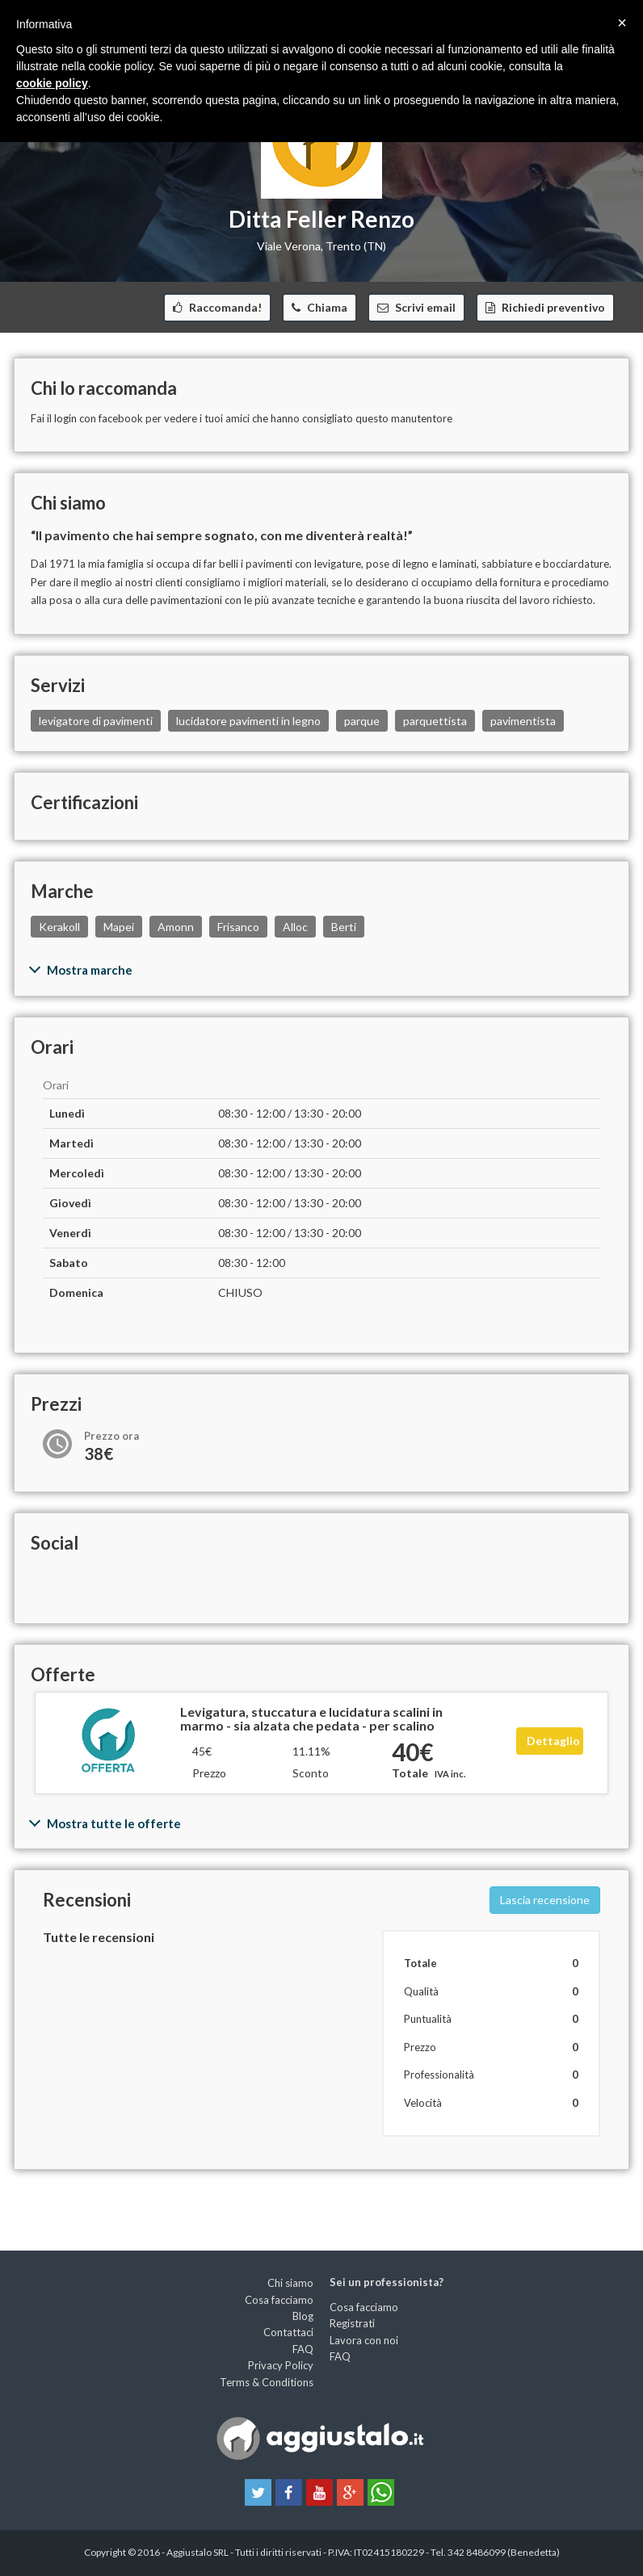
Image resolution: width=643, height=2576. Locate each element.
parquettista (435, 721)
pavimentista (523, 721)
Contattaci (288, 2332)
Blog (302, 2316)
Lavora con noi (364, 2340)
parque (362, 721)
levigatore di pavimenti (96, 721)
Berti (343, 926)
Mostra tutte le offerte (114, 1823)
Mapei (118, 926)
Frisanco (238, 926)
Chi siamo (290, 2282)
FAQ (302, 2349)
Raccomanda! (224, 307)
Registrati (352, 2323)
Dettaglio (553, 1740)
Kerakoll (59, 926)
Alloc (295, 926)
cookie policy (52, 83)
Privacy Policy (280, 2365)
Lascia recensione (545, 1900)
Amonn (176, 926)
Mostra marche (89, 970)
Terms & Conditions (266, 2382)
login (65, 418)
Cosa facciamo (279, 2299)
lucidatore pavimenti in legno (248, 721)
